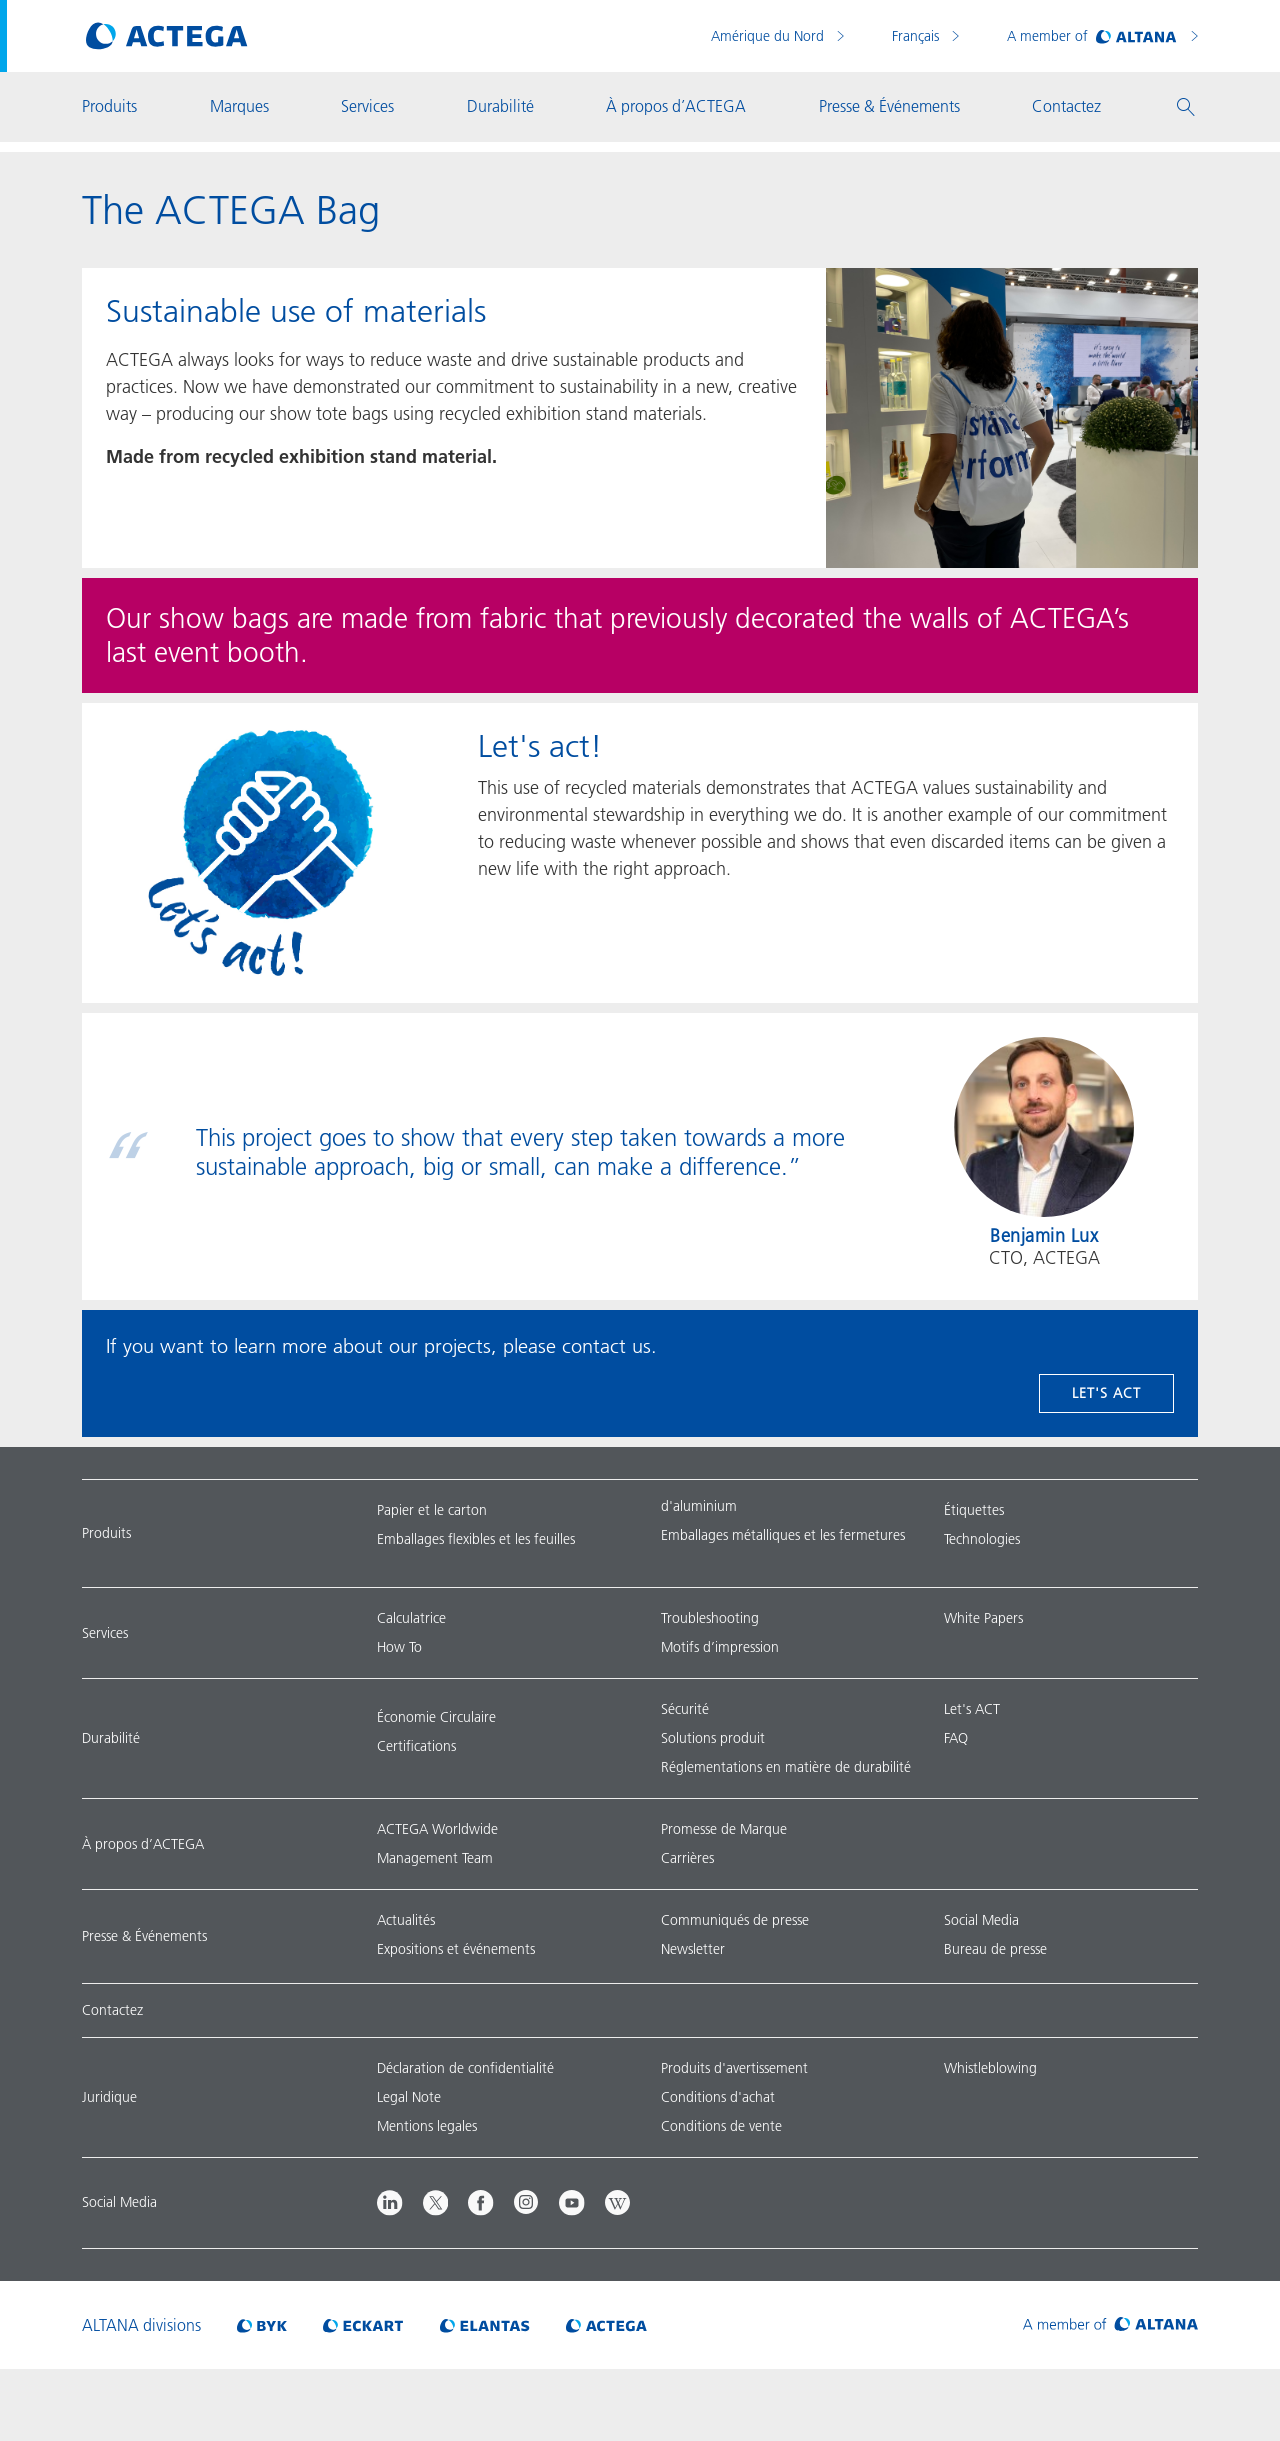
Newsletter (693, 1949)
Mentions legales (427, 2126)
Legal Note (409, 2097)
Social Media (981, 1920)
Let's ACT (972, 1709)
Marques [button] (239, 106)
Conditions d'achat (718, 2097)
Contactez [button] (1066, 106)
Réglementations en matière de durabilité (786, 1767)
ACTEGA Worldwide (437, 1829)
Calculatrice (411, 1618)
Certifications (416, 1746)
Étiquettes (974, 1510)
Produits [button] (109, 106)
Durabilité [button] (500, 106)
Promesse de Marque (724, 1829)
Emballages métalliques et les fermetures (783, 1535)
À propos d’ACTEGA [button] (676, 106)
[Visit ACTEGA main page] (167, 36)
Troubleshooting (710, 1618)
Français (917, 36)
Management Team (435, 1858)
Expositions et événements (456, 1949)
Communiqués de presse (735, 1920)
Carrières (687, 1858)
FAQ (956, 1738)
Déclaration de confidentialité (465, 2068)
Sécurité (685, 1709)
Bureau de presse (995, 1949)
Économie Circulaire (436, 1717)
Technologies (982, 1539)
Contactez (112, 2010)
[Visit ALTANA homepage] (1110, 2325)
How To (399, 1647)
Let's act (1106, 1393)
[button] (1186, 107)
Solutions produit (713, 1738)
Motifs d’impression (720, 1647)
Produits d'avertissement (734, 2068)
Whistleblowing (990, 2068)
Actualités (406, 1920)
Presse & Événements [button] (889, 106)
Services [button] (367, 106)
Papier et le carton (432, 1510)
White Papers (983, 1618)
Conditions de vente (721, 2126)
